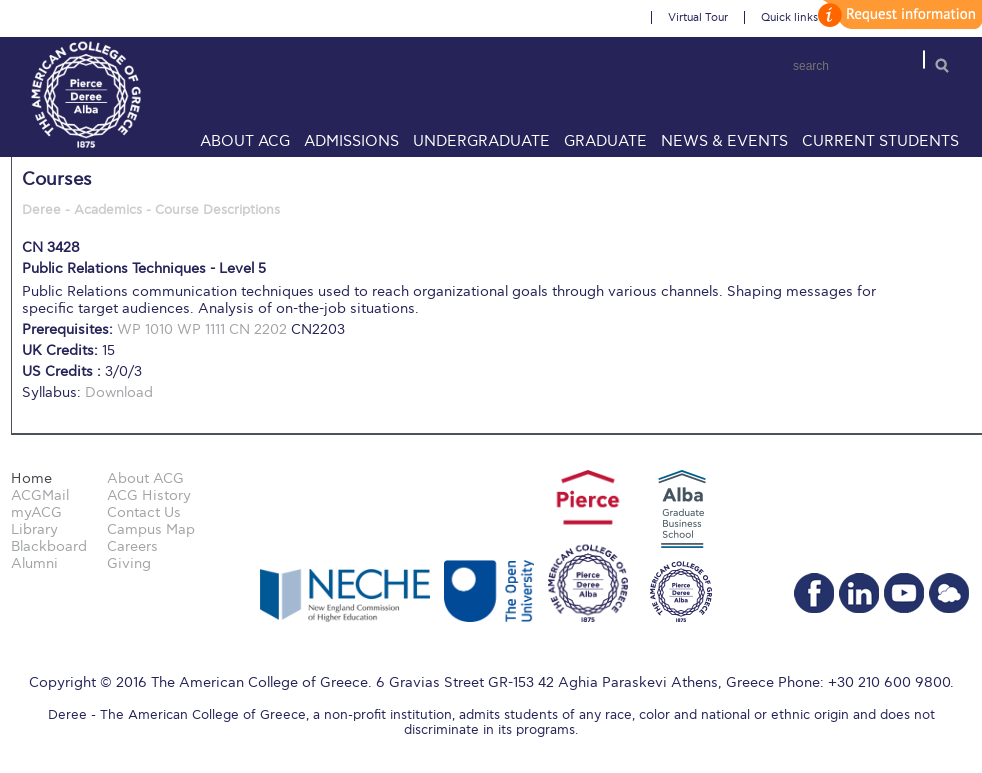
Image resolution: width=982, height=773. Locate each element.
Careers (132, 546)
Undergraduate (481, 141)
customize (897, 14)
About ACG (245, 141)
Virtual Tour (698, 17)
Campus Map (151, 529)
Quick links (789, 17)
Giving (129, 563)
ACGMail (40, 495)
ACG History (149, 495)
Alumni (34, 563)
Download (119, 392)
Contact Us (144, 512)
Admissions (351, 141)
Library (34, 529)
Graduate (605, 141)
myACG (36, 512)
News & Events (724, 141)
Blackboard (49, 546)
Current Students (880, 141)
